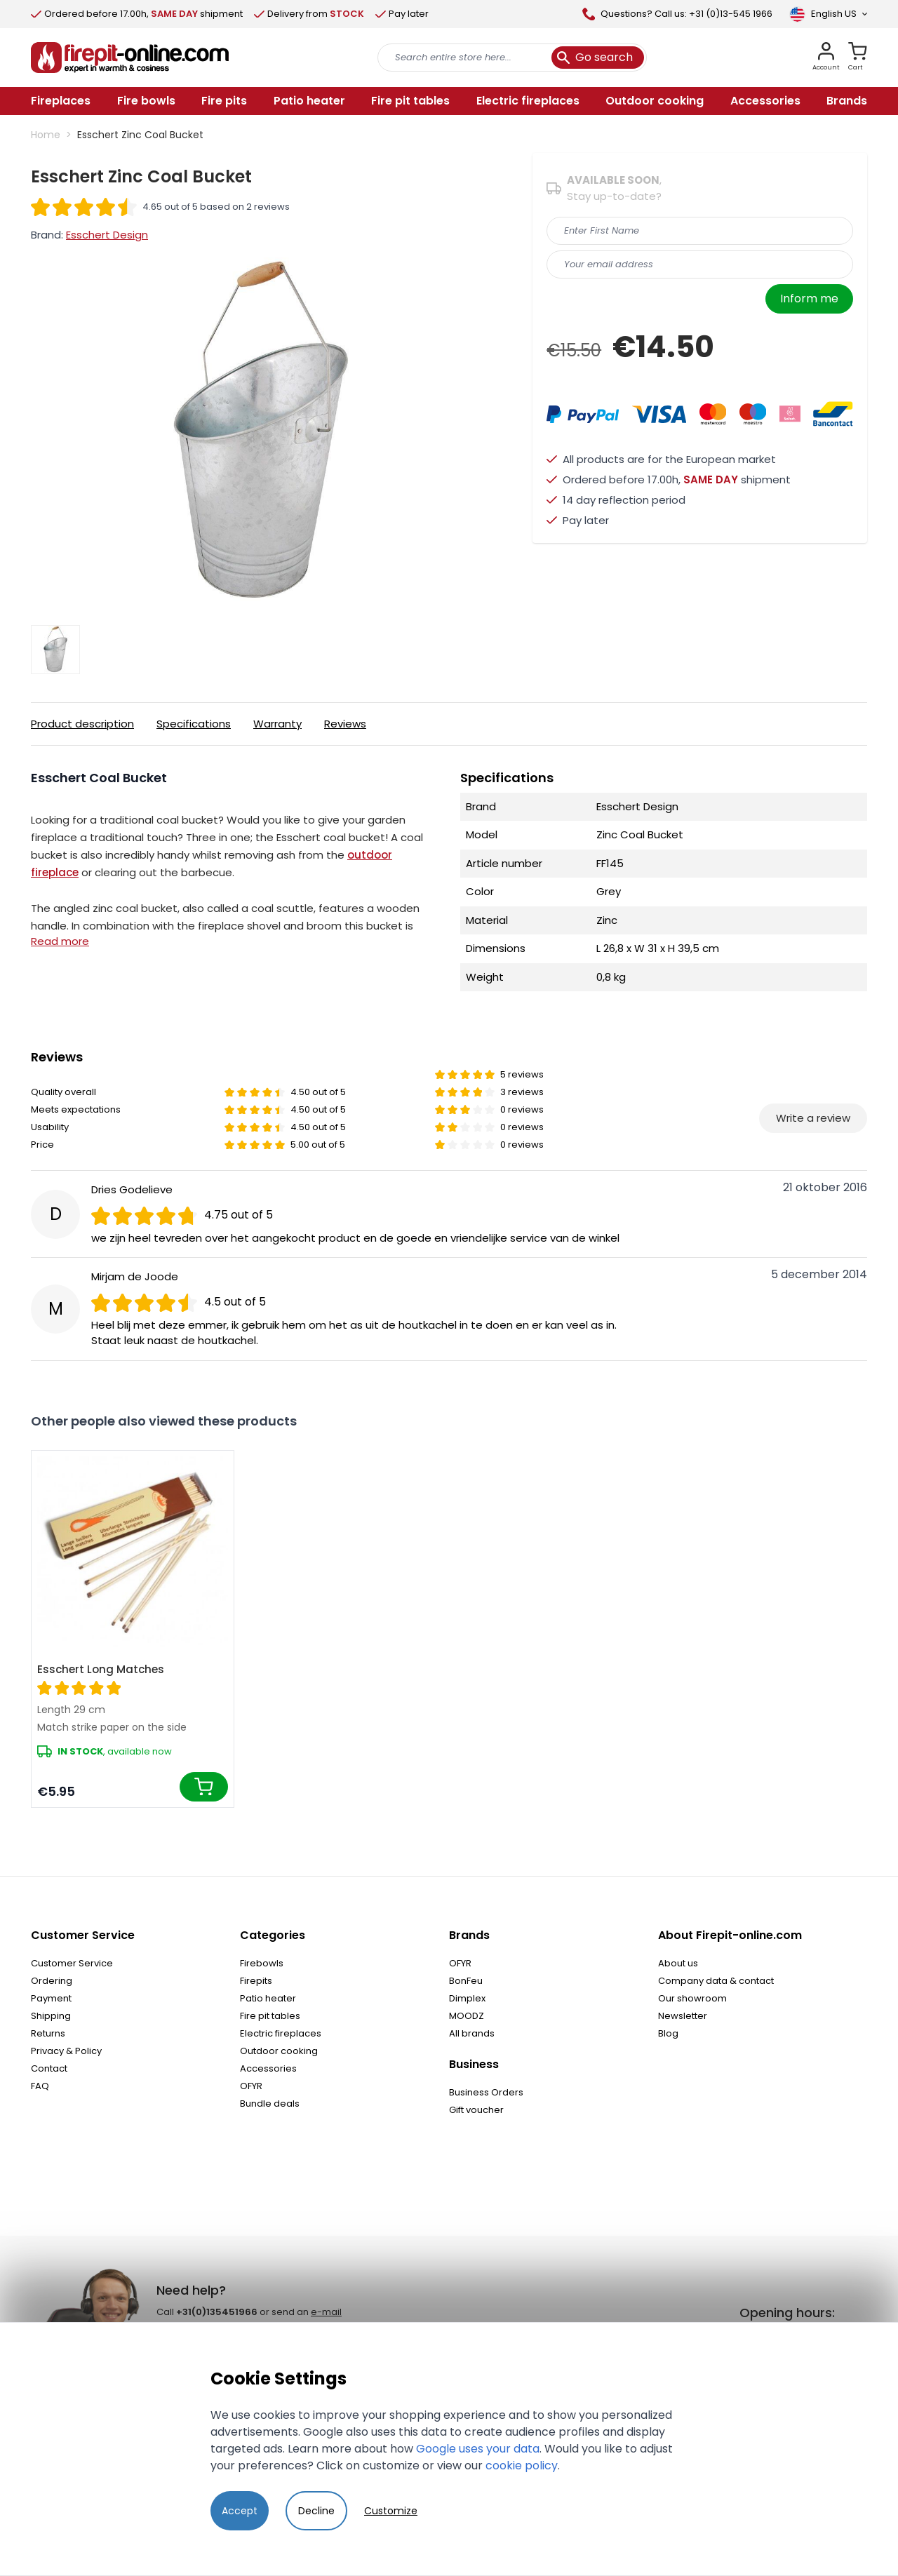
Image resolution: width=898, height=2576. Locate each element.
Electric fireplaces (280, 2033)
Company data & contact (716, 1980)
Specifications (193, 723)
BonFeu (466, 1980)
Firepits (256, 1980)
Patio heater (268, 1998)
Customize (390, 2511)
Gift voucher (476, 2110)
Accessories (268, 2068)
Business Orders (486, 2092)
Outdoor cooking (279, 2051)
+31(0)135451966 (216, 2312)
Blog (668, 2033)
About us (678, 1963)
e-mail (326, 2312)
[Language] (828, 14)
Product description (82, 723)
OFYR (251, 2086)
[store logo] (130, 57)
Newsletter (682, 2015)
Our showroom (692, 1998)
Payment (51, 1998)
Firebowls (261, 1963)
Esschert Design (107, 234)
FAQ (40, 2086)
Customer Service (72, 1963)
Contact (49, 2068)
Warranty (277, 723)
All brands (472, 2033)
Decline (316, 2511)
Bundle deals (270, 2103)
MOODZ (466, 2015)
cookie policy (521, 2465)
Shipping (51, 2015)
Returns (48, 2033)
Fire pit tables (270, 2015)
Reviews (345, 723)
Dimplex (467, 1998)
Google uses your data (478, 2449)
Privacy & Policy (66, 2051)
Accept (239, 2511)
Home (45, 135)
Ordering (51, 1980)
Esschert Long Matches (100, 1669)
